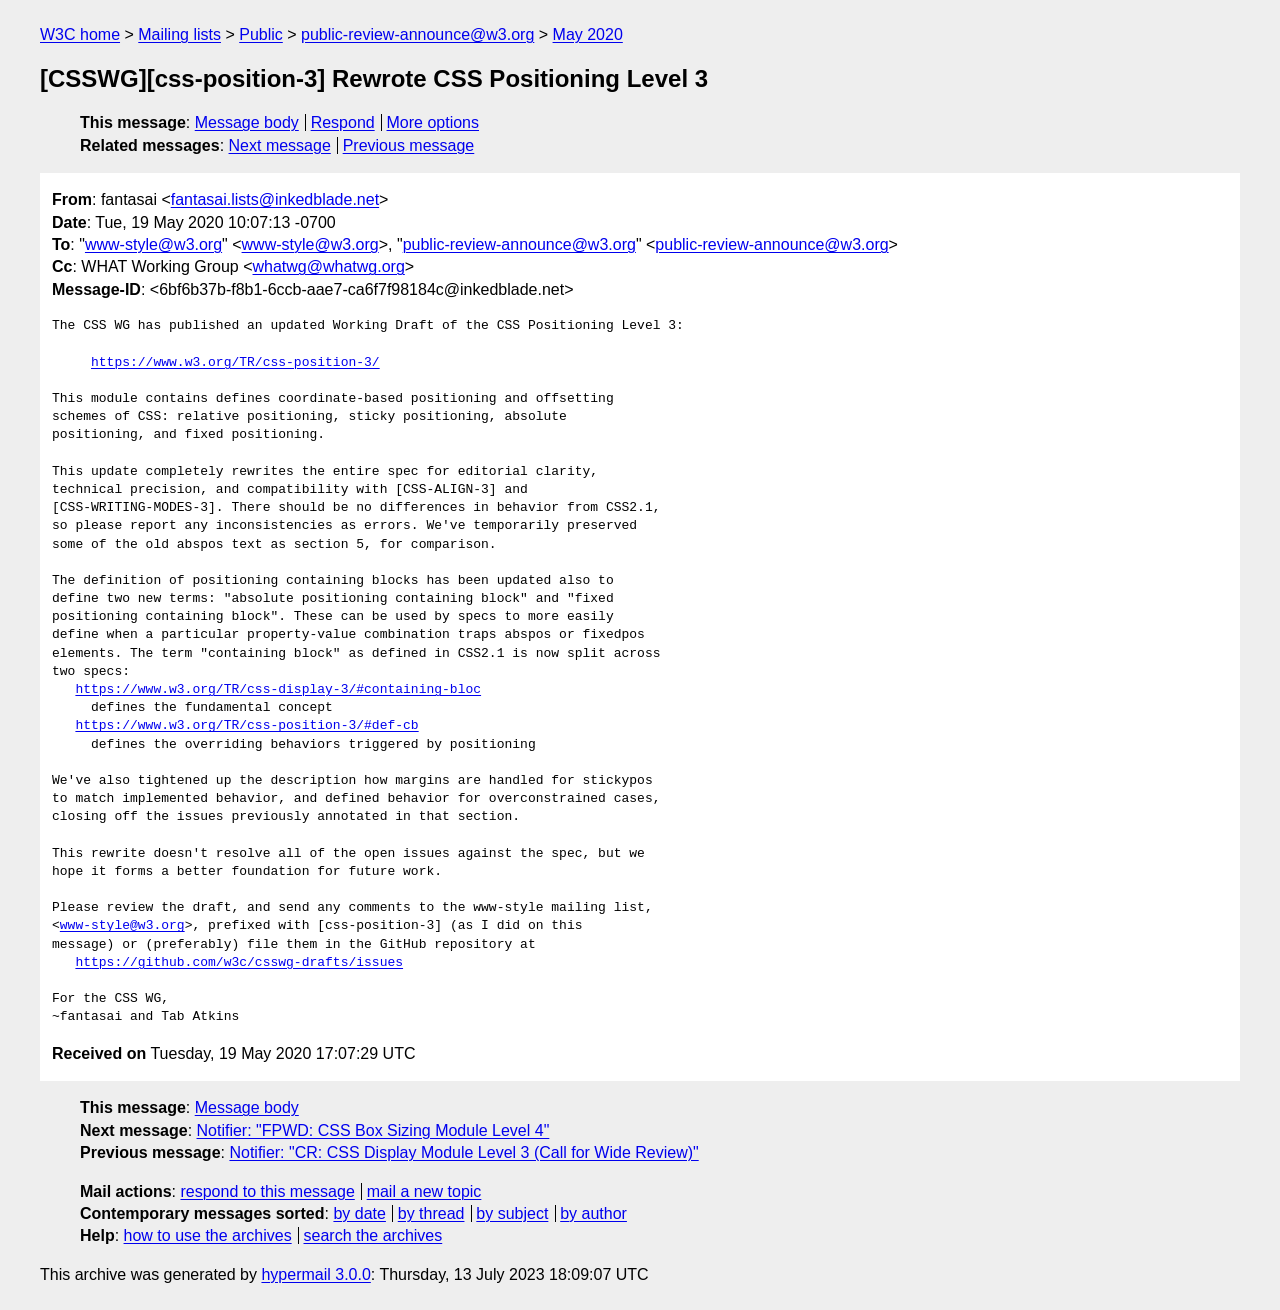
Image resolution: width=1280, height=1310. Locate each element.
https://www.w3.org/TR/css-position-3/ (235, 363)
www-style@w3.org (153, 244)
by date (359, 1213)
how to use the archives (208, 1235)
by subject (512, 1213)
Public (261, 34)
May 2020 (588, 34)
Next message (280, 145)
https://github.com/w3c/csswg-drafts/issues (239, 963)
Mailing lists (179, 34)
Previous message (409, 145)
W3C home (80, 34)
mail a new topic (424, 1191)
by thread (431, 1213)
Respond (343, 122)
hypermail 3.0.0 (315, 1274)
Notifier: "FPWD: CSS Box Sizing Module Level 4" (373, 1130)
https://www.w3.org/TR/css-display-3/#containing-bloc (278, 690)
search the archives (373, 1235)
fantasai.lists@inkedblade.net (275, 199)
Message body (247, 122)
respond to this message (267, 1191)
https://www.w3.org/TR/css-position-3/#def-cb (246, 726)
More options (433, 122)
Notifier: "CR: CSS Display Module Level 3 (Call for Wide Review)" (463, 1152)
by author (593, 1213)
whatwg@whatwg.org (329, 266)
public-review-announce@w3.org (417, 34)
